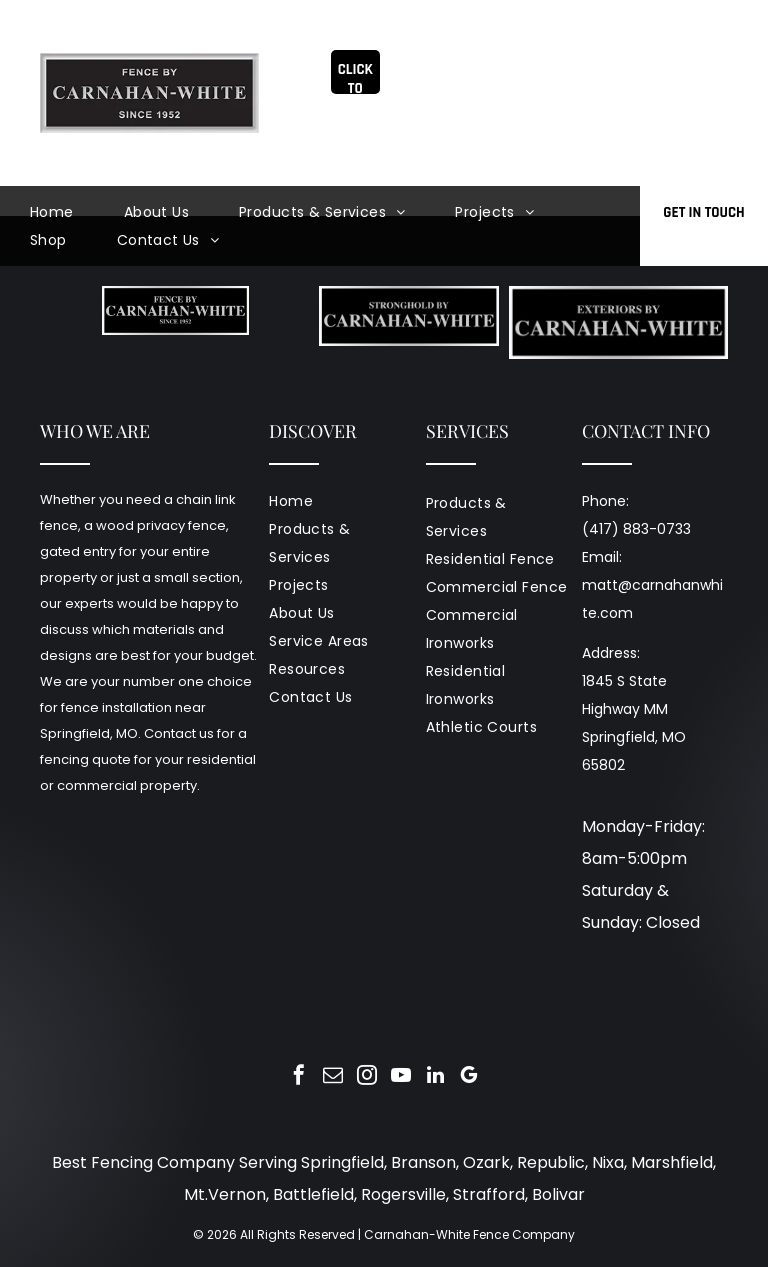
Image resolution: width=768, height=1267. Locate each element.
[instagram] (367, 1077)
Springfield (342, 1162)
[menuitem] (77, 212)
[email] (333, 1077)
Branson (423, 1162)
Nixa (608, 1162)
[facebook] (299, 1077)
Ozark (486, 1162)
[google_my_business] (469, 1077)
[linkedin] (435, 1077)
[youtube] (401, 1077)
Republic (551, 1162)
